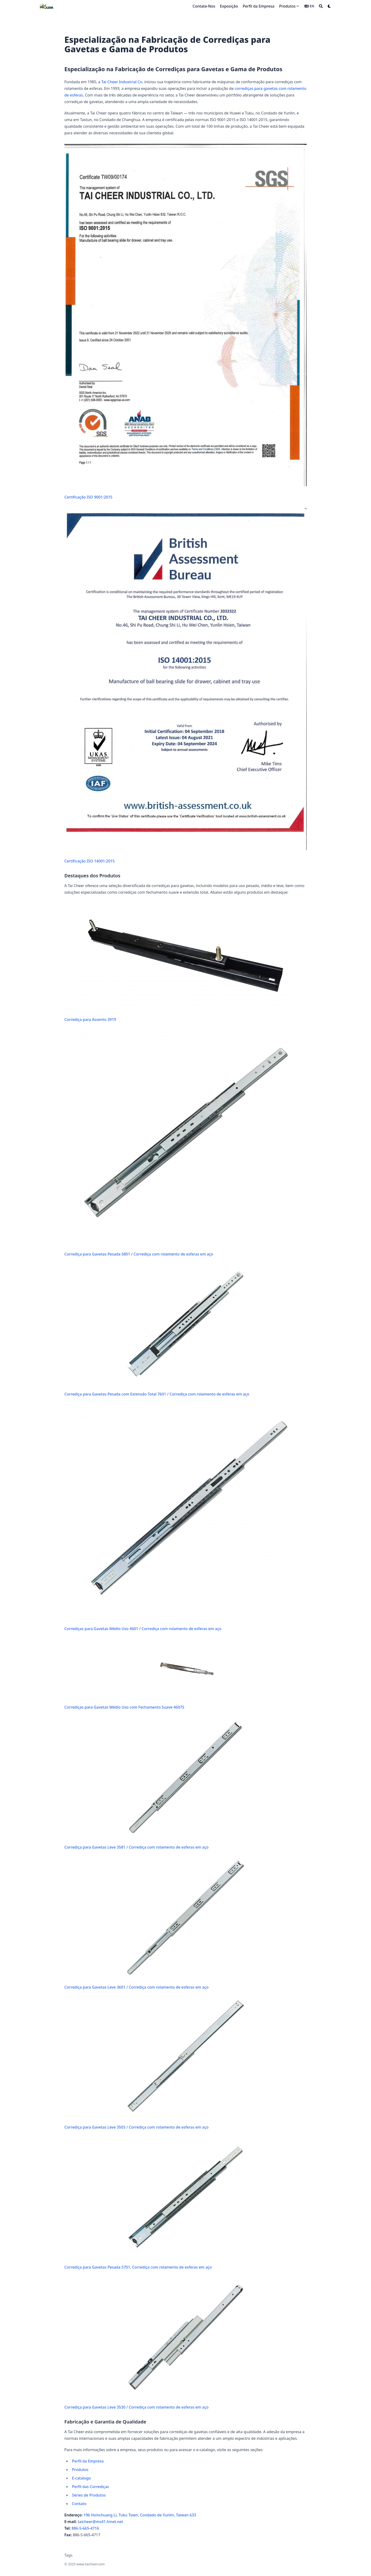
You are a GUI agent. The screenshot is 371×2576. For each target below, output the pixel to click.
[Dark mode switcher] (329, 6)
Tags (68, 2555)
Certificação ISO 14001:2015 (185, 686)
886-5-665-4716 (85, 2528)
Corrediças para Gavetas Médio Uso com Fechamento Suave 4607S (139, 1675)
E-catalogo (81, 2478)
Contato (79, 2503)
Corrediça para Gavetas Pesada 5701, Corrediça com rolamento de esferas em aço (154, 2204)
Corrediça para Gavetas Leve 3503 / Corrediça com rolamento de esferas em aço (154, 2064)
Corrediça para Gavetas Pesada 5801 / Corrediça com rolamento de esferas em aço (178, 1143)
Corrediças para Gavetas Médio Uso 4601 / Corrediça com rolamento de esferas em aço (178, 1518)
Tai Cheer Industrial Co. (122, 81)
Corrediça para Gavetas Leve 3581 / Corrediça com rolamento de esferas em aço (154, 1784)
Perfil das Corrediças (90, 2486)
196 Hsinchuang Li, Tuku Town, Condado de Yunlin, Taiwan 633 (140, 2515)
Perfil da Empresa (88, 2461)
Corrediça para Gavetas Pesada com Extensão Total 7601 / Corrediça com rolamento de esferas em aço (156, 1331)
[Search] (321, 6)
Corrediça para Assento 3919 (178, 962)
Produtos (80, 2469)
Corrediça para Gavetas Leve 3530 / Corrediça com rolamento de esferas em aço (154, 2344)
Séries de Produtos (89, 2495)
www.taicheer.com (90, 2564)
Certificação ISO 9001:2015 (185, 322)
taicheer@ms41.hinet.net (100, 2521)
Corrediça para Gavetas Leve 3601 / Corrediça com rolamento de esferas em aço (154, 1924)
